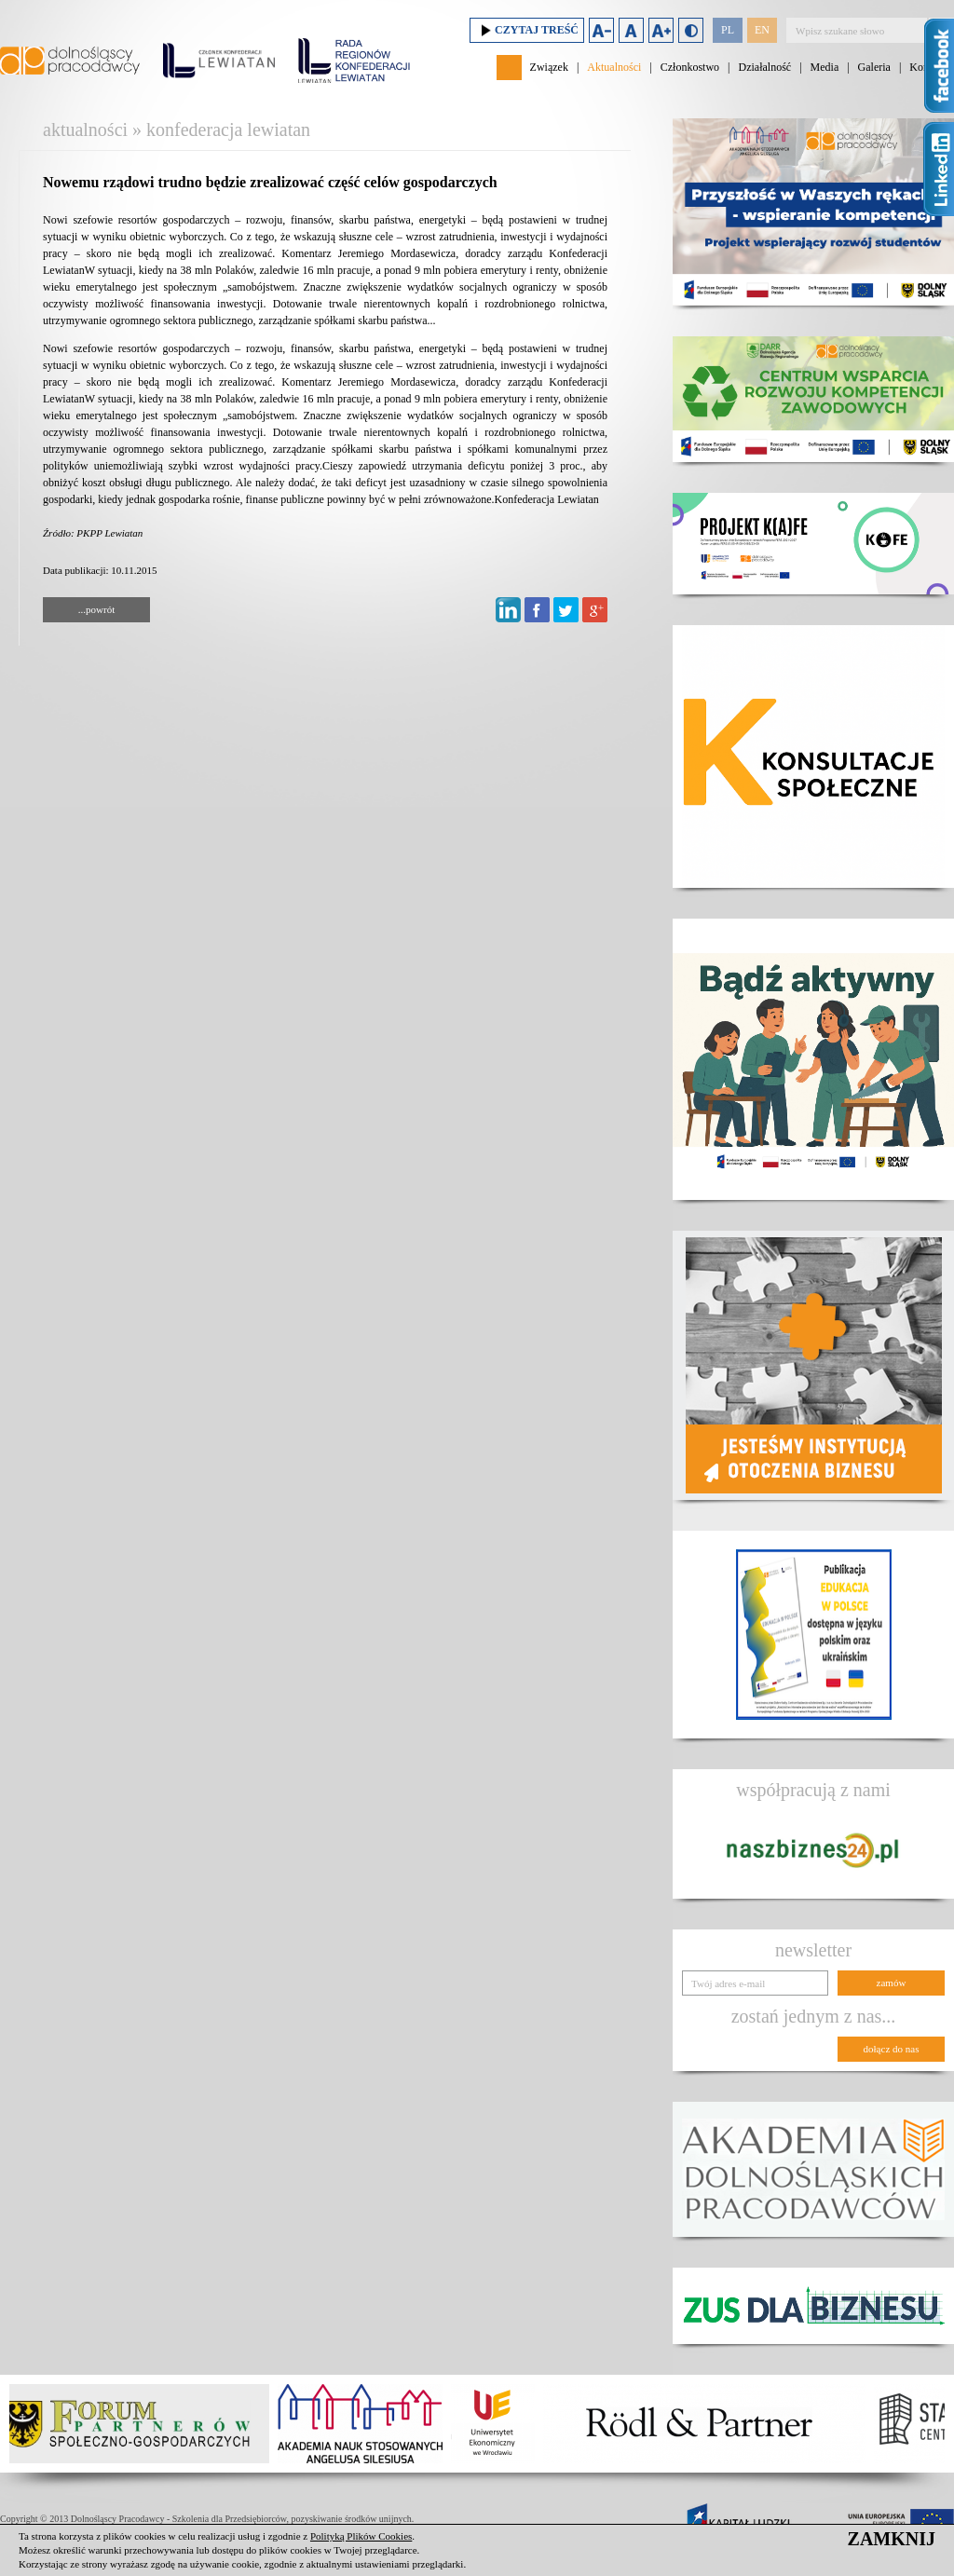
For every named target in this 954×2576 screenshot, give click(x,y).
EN (762, 29)
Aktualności (614, 67)
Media (825, 67)
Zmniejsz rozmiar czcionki (601, 30)
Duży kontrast (690, 30)
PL (727, 29)
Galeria (874, 67)
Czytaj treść (527, 30)
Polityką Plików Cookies (361, 2536)
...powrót (96, 609)
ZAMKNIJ (891, 2538)
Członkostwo (690, 67)
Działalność (764, 67)
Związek (549, 67)
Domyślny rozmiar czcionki (631, 30)
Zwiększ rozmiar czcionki (661, 30)
